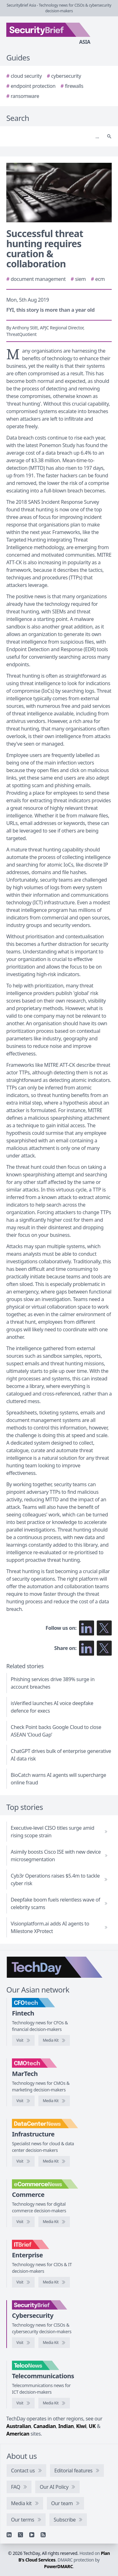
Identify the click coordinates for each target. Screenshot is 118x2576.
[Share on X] (104, 1648)
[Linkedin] (9, 2534)
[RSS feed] (43, 2534)
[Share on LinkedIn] (86, 1648)
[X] (20, 2534)
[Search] (53, 136)
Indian (66, 2426)
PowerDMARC (58, 2566)
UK (92, 2426)
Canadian (44, 2426)
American (17, 2433)
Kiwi (81, 2426)
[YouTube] (31, 2534)
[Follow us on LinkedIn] (86, 1627)
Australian (18, 2426)
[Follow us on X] (104, 1627)
